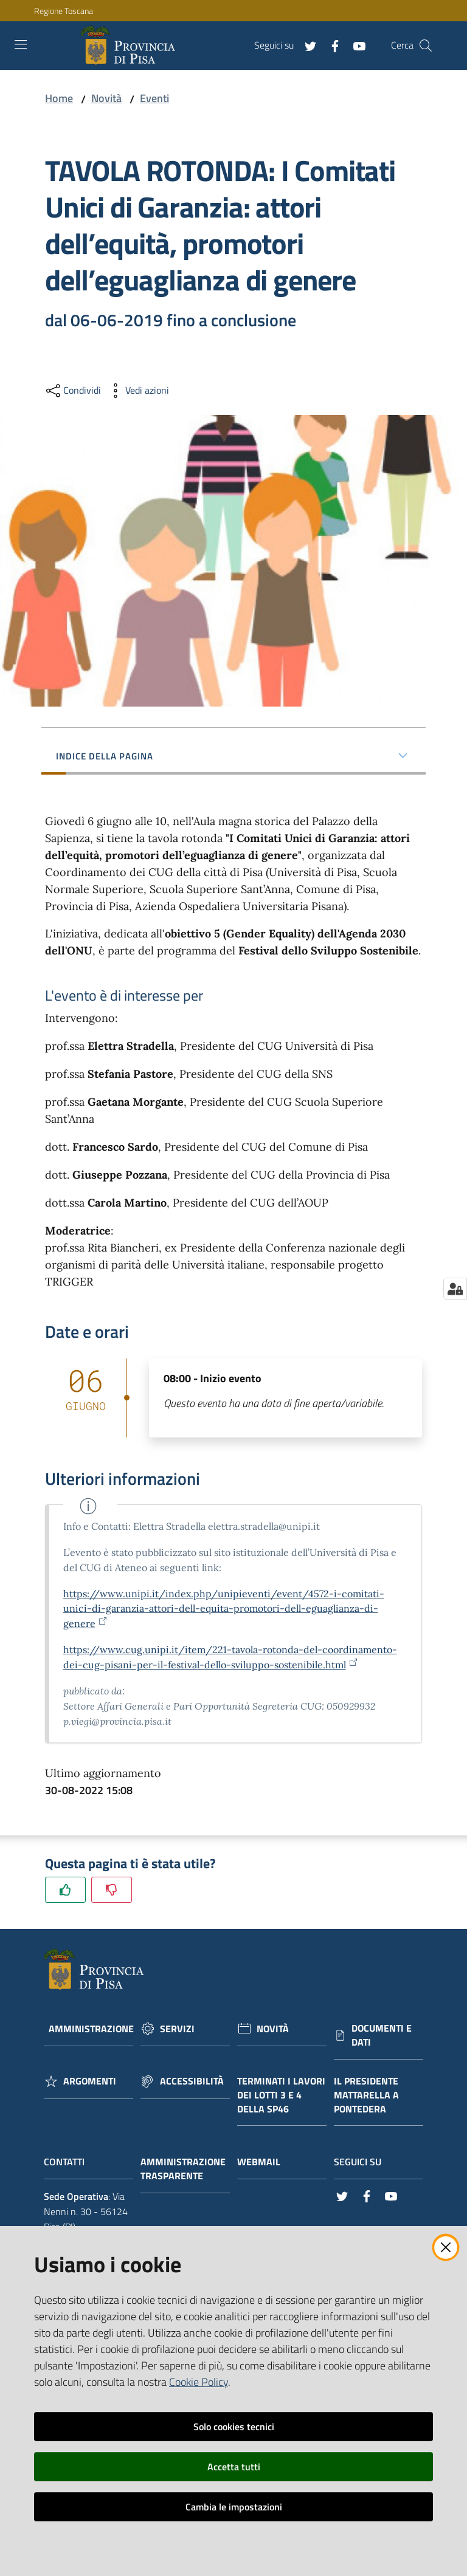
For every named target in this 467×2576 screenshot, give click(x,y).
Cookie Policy (198, 2382)
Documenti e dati (381, 2035)
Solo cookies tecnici (233, 2426)
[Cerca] (425, 45)
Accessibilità (192, 2081)
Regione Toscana (63, 10)
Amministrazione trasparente (183, 2169)
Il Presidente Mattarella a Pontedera (366, 2095)
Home (59, 98)
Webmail (264, 2162)
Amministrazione (91, 2029)
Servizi (177, 2029)
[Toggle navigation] (20, 44)
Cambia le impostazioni (233, 2506)
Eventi (154, 98)
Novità (106, 98)
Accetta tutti (233, 2466)
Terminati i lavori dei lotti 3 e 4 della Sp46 (281, 2095)
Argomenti (89, 2081)
